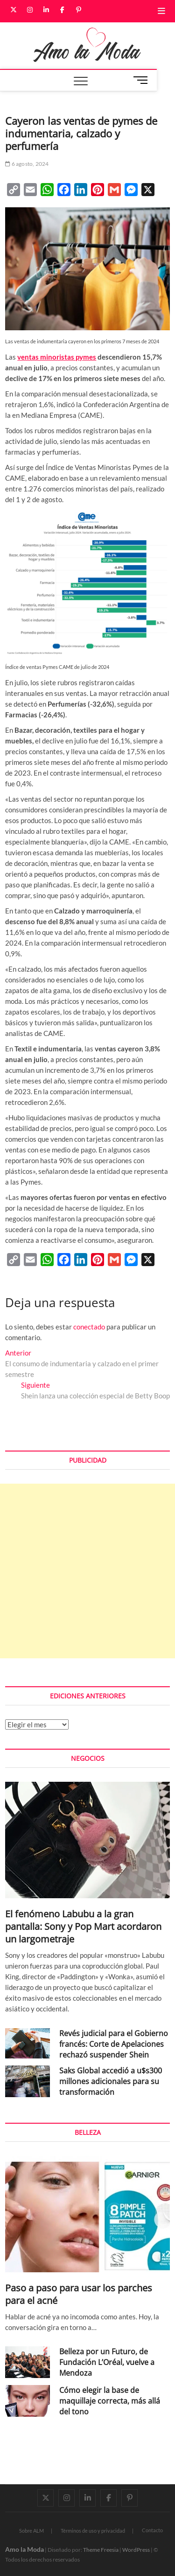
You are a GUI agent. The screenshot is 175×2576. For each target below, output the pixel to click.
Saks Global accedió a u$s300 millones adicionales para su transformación (110, 2081)
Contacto (152, 2530)
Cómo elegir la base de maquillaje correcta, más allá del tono (109, 2401)
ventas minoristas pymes (56, 357)
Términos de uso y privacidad (93, 2531)
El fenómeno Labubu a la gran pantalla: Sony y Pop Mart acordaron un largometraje (83, 1926)
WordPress (136, 2549)
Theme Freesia (101, 2549)
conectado (89, 1326)
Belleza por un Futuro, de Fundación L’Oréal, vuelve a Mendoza (106, 2362)
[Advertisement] (87, 1571)
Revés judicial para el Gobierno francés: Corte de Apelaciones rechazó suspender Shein (113, 2044)
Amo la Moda (24, 2549)
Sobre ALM (31, 2531)
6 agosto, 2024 (27, 163)
